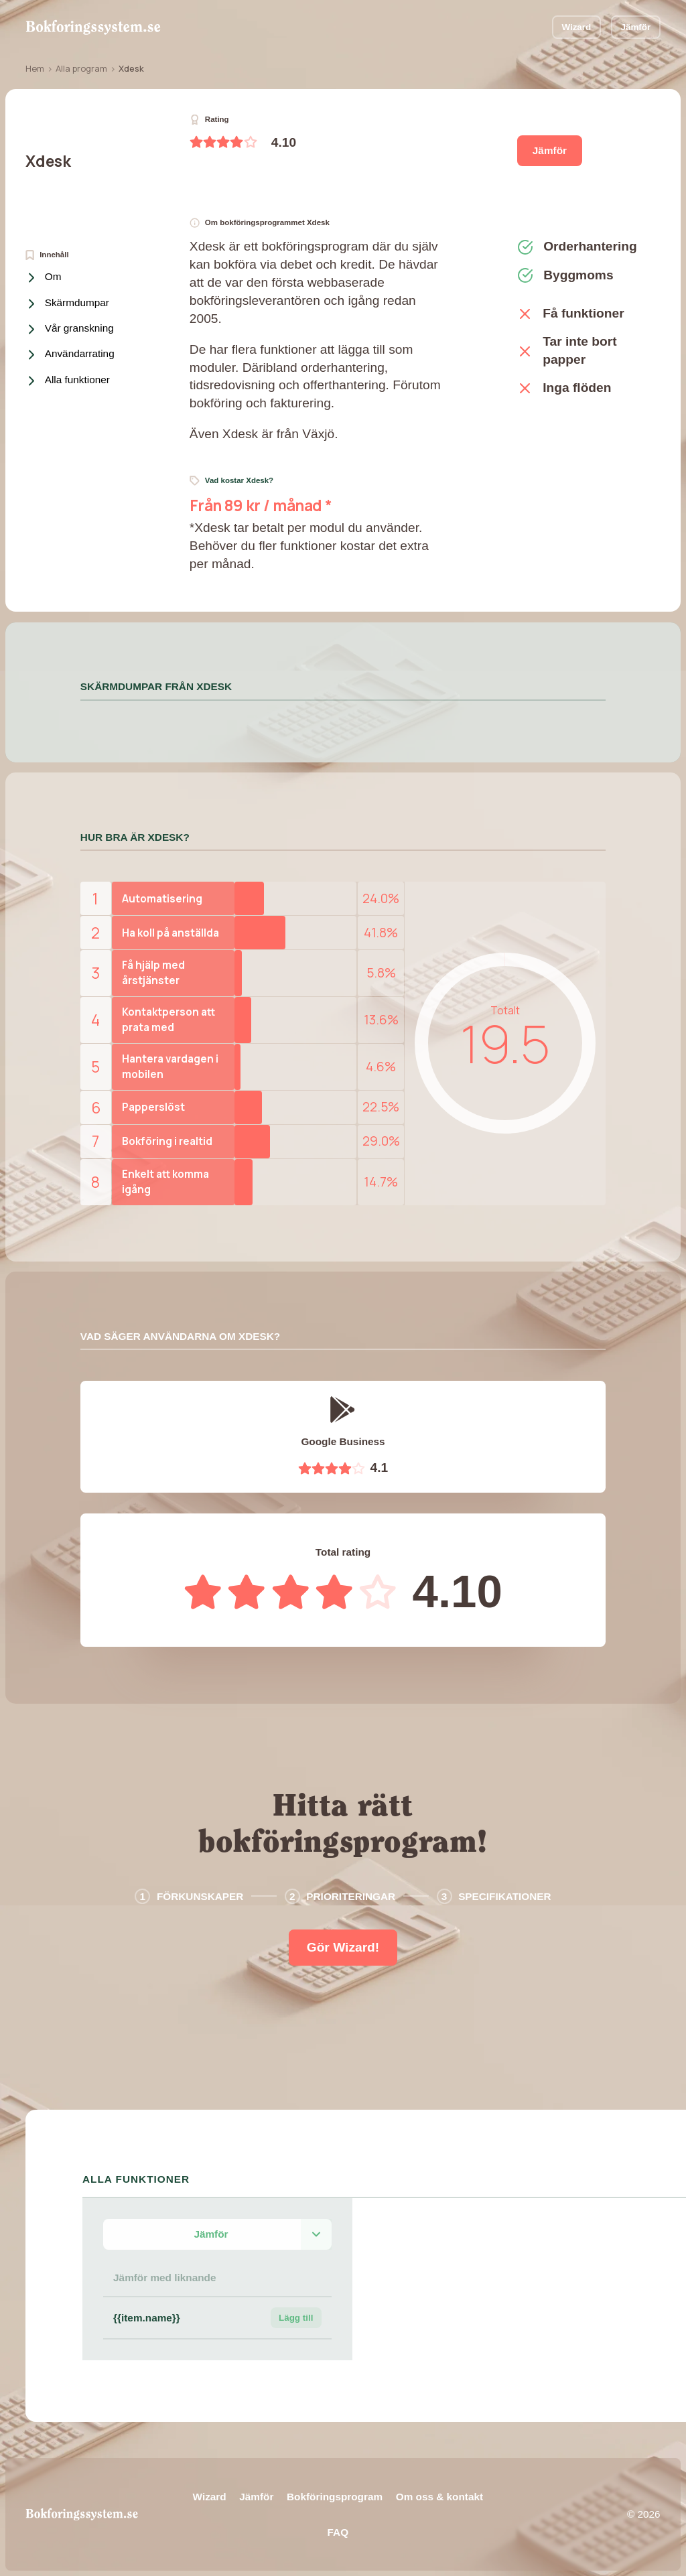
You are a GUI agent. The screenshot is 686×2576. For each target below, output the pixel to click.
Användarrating (71, 354)
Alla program (81, 68)
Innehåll (46, 255)
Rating (209, 120)
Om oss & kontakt (439, 2496)
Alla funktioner (69, 381)
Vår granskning (71, 329)
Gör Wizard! (343, 1947)
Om (45, 277)
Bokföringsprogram (335, 2496)
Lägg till (296, 2318)
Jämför (635, 27)
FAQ (338, 2532)
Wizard (576, 27)
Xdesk (48, 161)
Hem (34, 68)
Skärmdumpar (69, 304)
